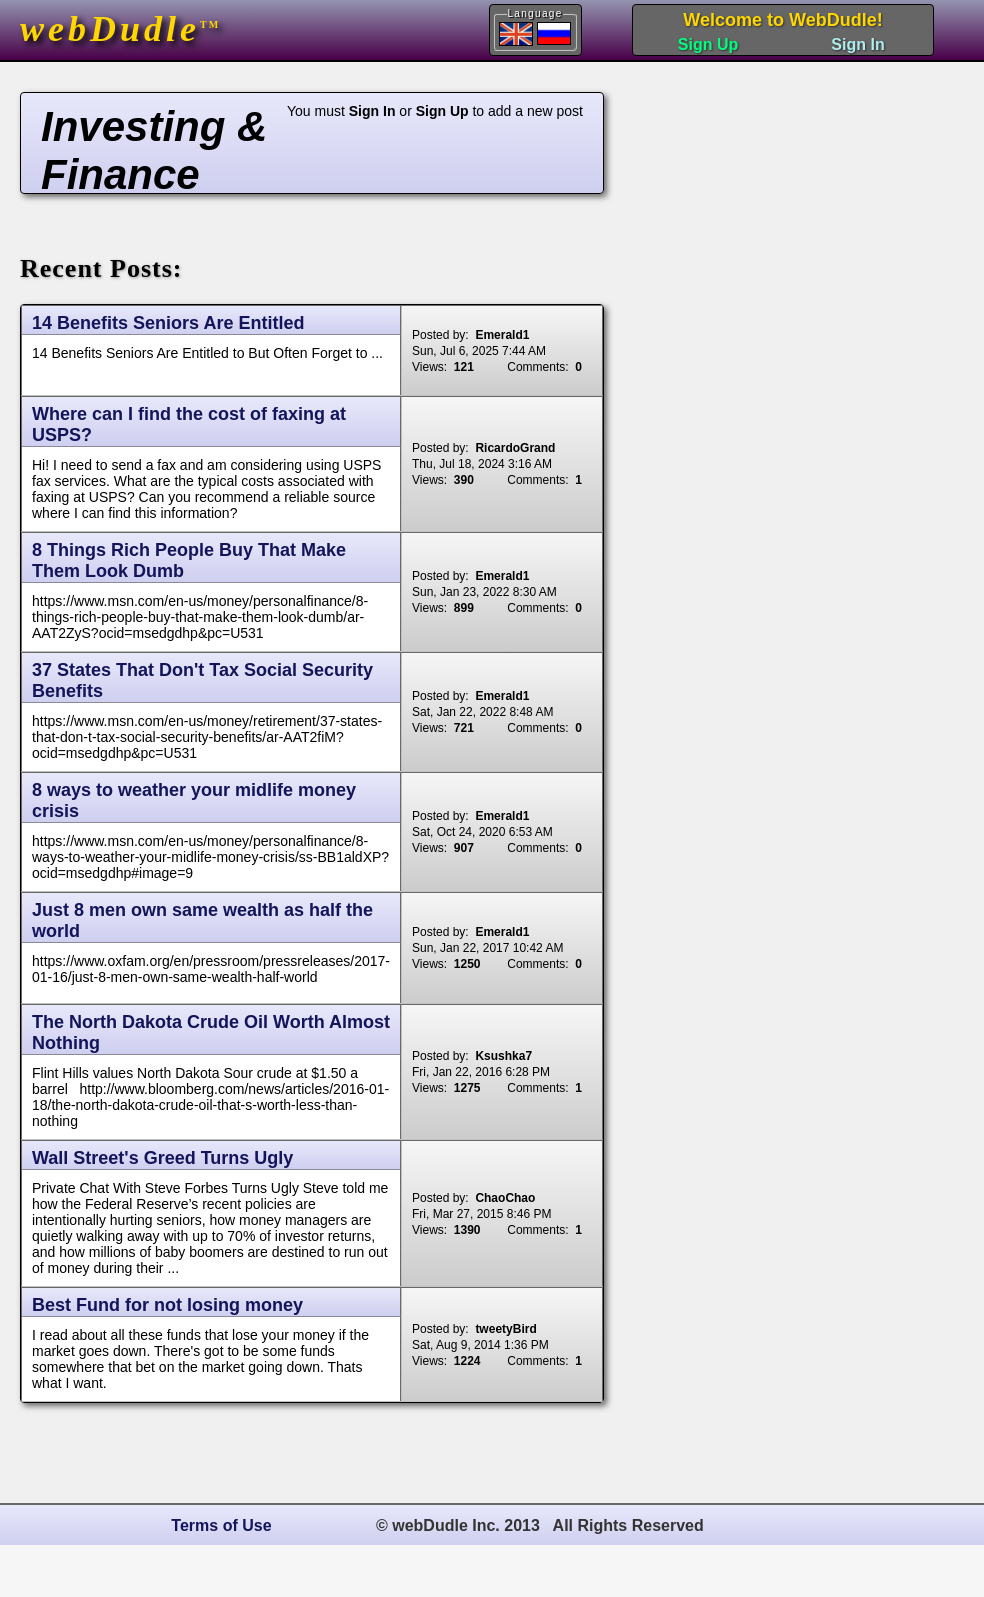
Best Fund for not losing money (167, 1305)
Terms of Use (221, 1525)
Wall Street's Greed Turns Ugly (162, 1158)
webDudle (120, 29)
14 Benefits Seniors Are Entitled (168, 323)
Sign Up (708, 44)
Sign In (857, 44)
